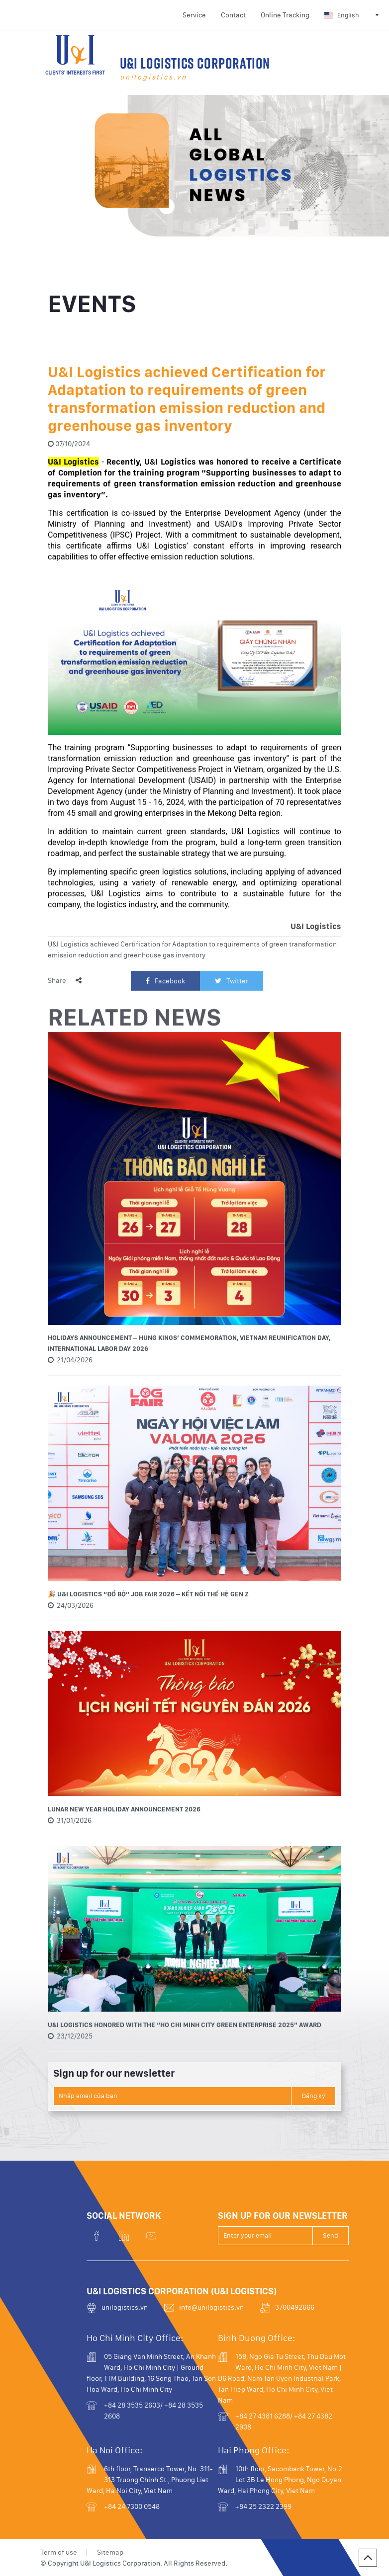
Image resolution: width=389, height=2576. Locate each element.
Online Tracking (285, 15)
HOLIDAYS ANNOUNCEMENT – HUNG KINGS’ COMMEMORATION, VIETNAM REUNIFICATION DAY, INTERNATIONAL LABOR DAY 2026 (189, 1389)
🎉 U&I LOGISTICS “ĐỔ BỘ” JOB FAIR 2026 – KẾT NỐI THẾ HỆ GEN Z (148, 1640)
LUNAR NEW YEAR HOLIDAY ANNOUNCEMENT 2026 (124, 1855)
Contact (233, 15)
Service (194, 15)
